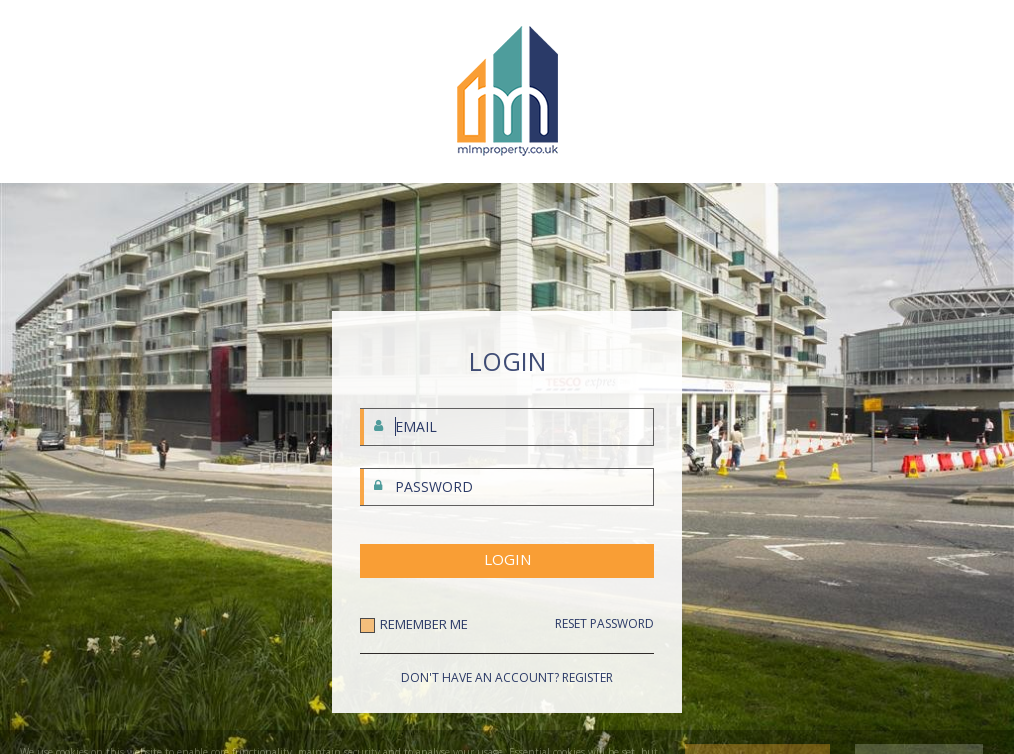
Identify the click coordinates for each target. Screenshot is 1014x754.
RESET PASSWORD (604, 624)
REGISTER (587, 677)
